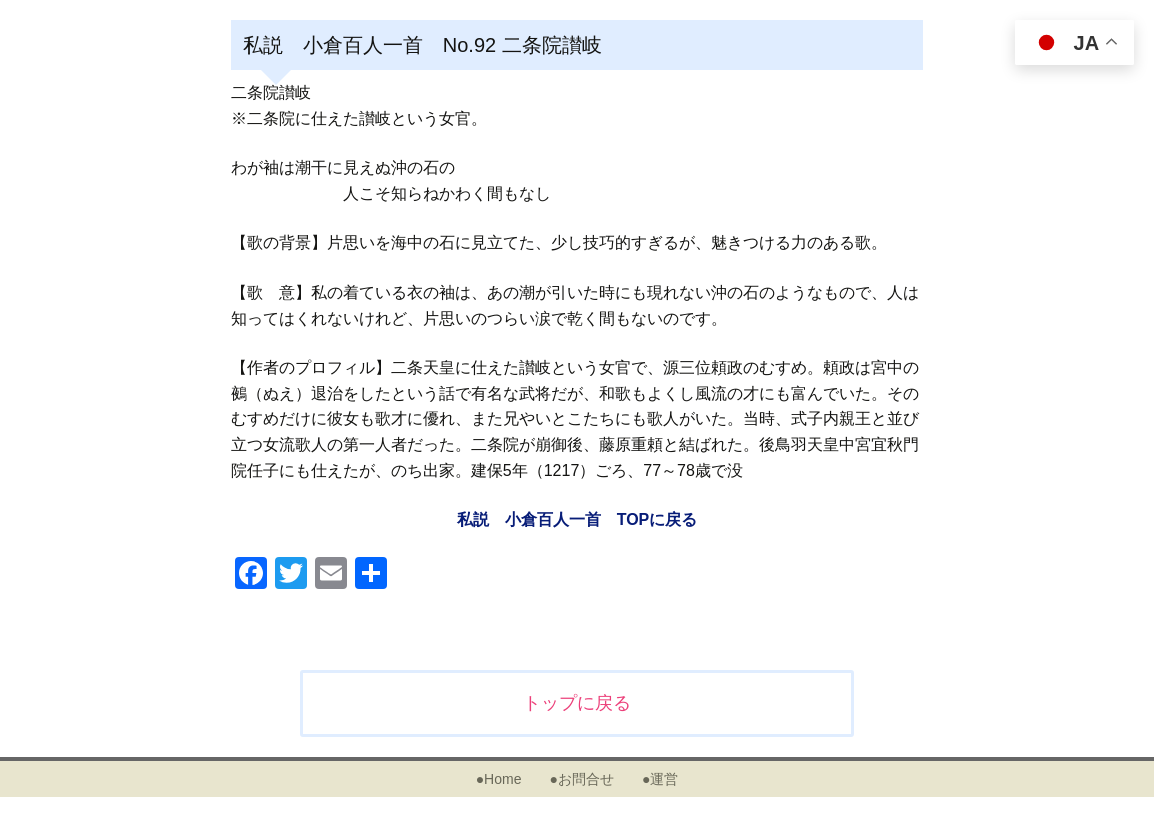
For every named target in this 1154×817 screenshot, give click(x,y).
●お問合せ (581, 779)
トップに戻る (577, 703)
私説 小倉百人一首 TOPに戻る (577, 519)
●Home (499, 779)
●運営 (660, 779)
